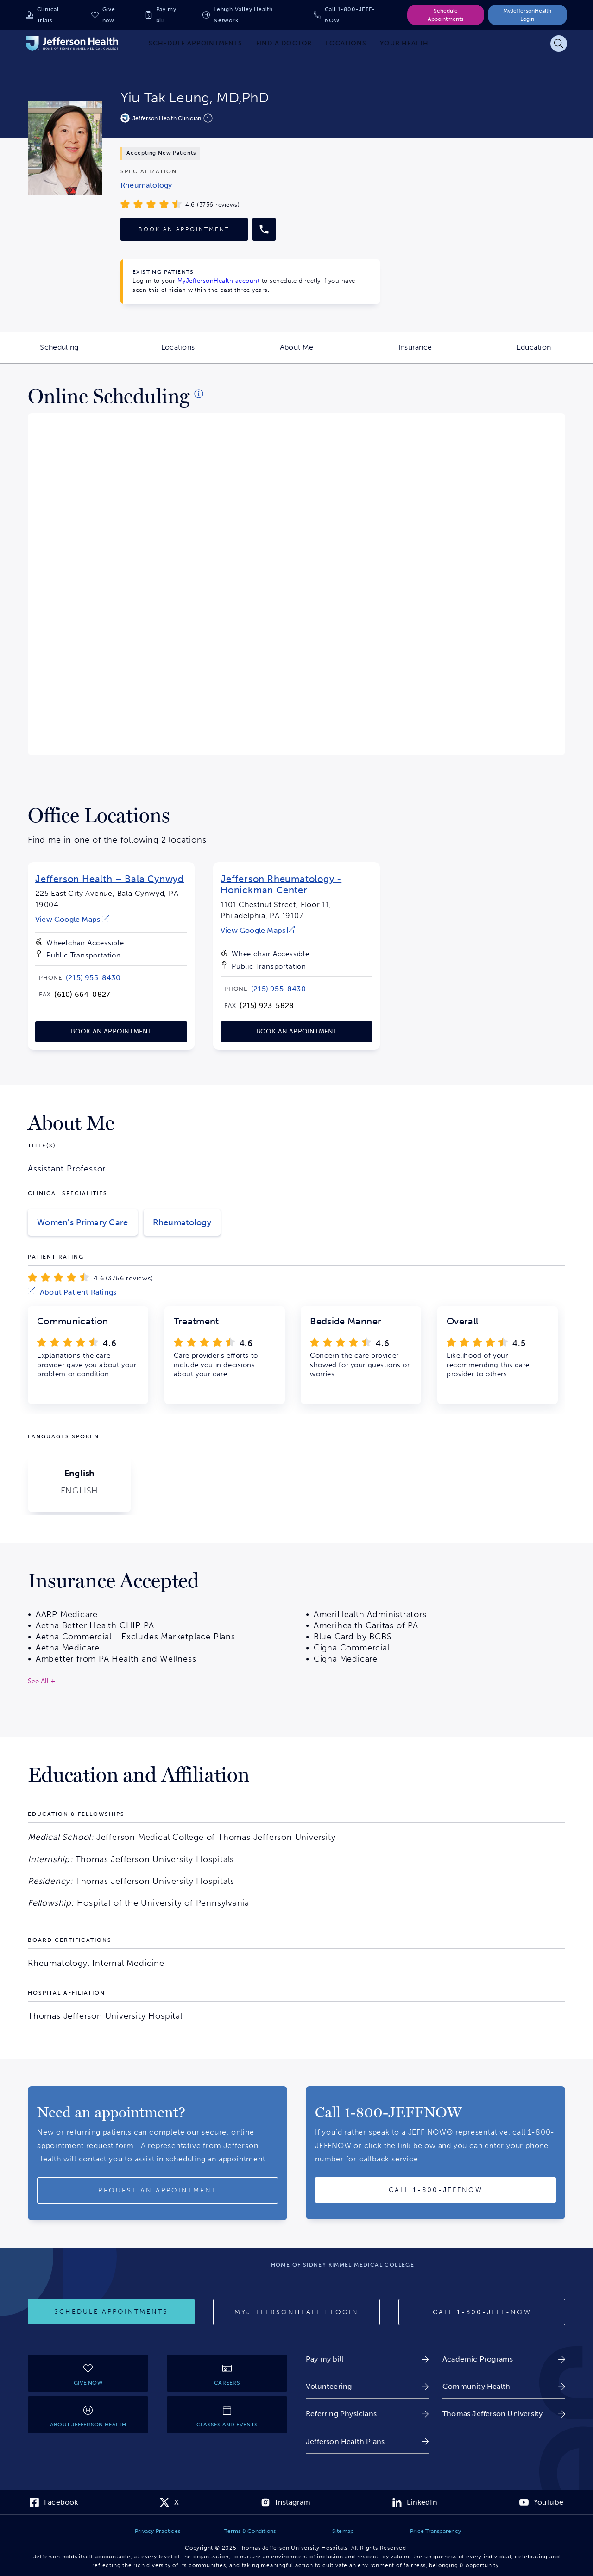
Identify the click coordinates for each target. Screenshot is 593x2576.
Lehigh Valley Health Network (243, 15)
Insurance (436, 353)
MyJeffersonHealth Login (527, 14)
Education (555, 353)
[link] (146, 185)
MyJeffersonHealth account (218, 280)
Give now (108, 15)
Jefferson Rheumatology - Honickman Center (281, 884)
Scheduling (79, 353)
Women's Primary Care (82, 1222)
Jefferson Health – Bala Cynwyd (109, 878)
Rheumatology (182, 1222)
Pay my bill (166, 15)
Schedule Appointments (445, 14)
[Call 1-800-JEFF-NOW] (481, 2312)
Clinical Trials (48, 15)
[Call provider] (264, 229)
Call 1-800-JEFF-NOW (350, 15)
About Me (318, 353)
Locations (199, 353)
